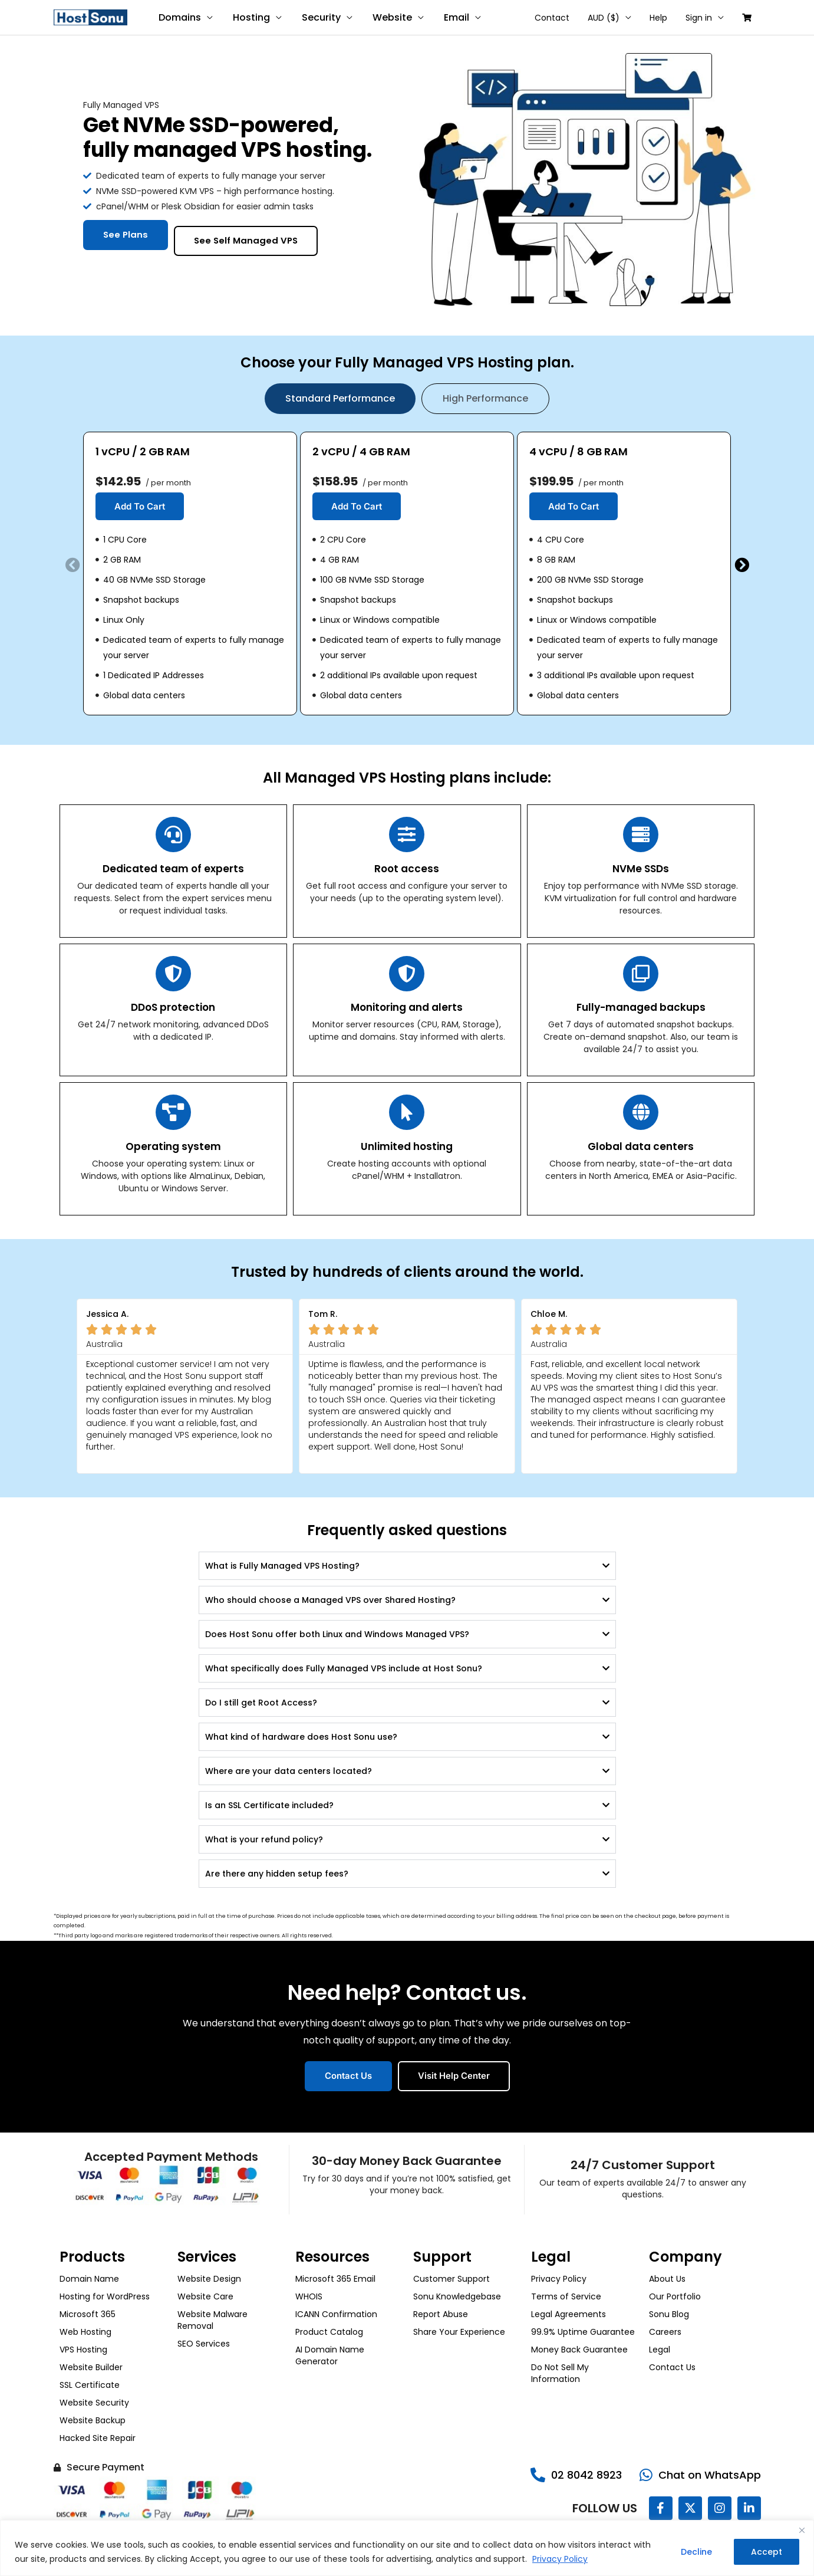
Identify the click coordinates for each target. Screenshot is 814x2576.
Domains (179, 17)
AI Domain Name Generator (329, 2355)
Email (451, 17)
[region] (407, 2548)
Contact (560, 18)
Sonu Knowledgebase (457, 2296)
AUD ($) (610, 18)
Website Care (205, 2296)
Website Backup (93, 2420)
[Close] (802, 2530)
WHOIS (308, 2296)
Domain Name (89, 2279)
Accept (766, 2552)
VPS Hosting (83, 2349)
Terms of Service (566, 2296)
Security (318, 17)
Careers (665, 2332)
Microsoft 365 (88, 2314)
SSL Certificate (90, 2385)
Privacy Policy (560, 2559)
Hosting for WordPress (105, 2296)
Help (663, 18)
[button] (72, 564)
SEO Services (203, 2344)
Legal (659, 2349)
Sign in (701, 18)
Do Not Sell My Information (560, 2373)
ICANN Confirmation (336, 2314)
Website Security (94, 2403)
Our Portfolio (675, 2296)
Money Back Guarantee (579, 2349)
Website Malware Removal (212, 2320)
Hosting (249, 17)
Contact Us (672, 2367)
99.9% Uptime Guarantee (583, 2332)
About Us (667, 2279)
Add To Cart (139, 506)
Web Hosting (85, 2332)
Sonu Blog (669, 2314)
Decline (696, 2552)
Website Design (209, 2279)
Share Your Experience (459, 2332)
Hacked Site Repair (98, 2438)
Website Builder (91, 2367)
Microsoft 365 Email (335, 2279)
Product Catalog (329, 2332)
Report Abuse (440, 2314)
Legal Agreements (568, 2314)
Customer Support (451, 2279)
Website (388, 17)
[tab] (340, 398)
